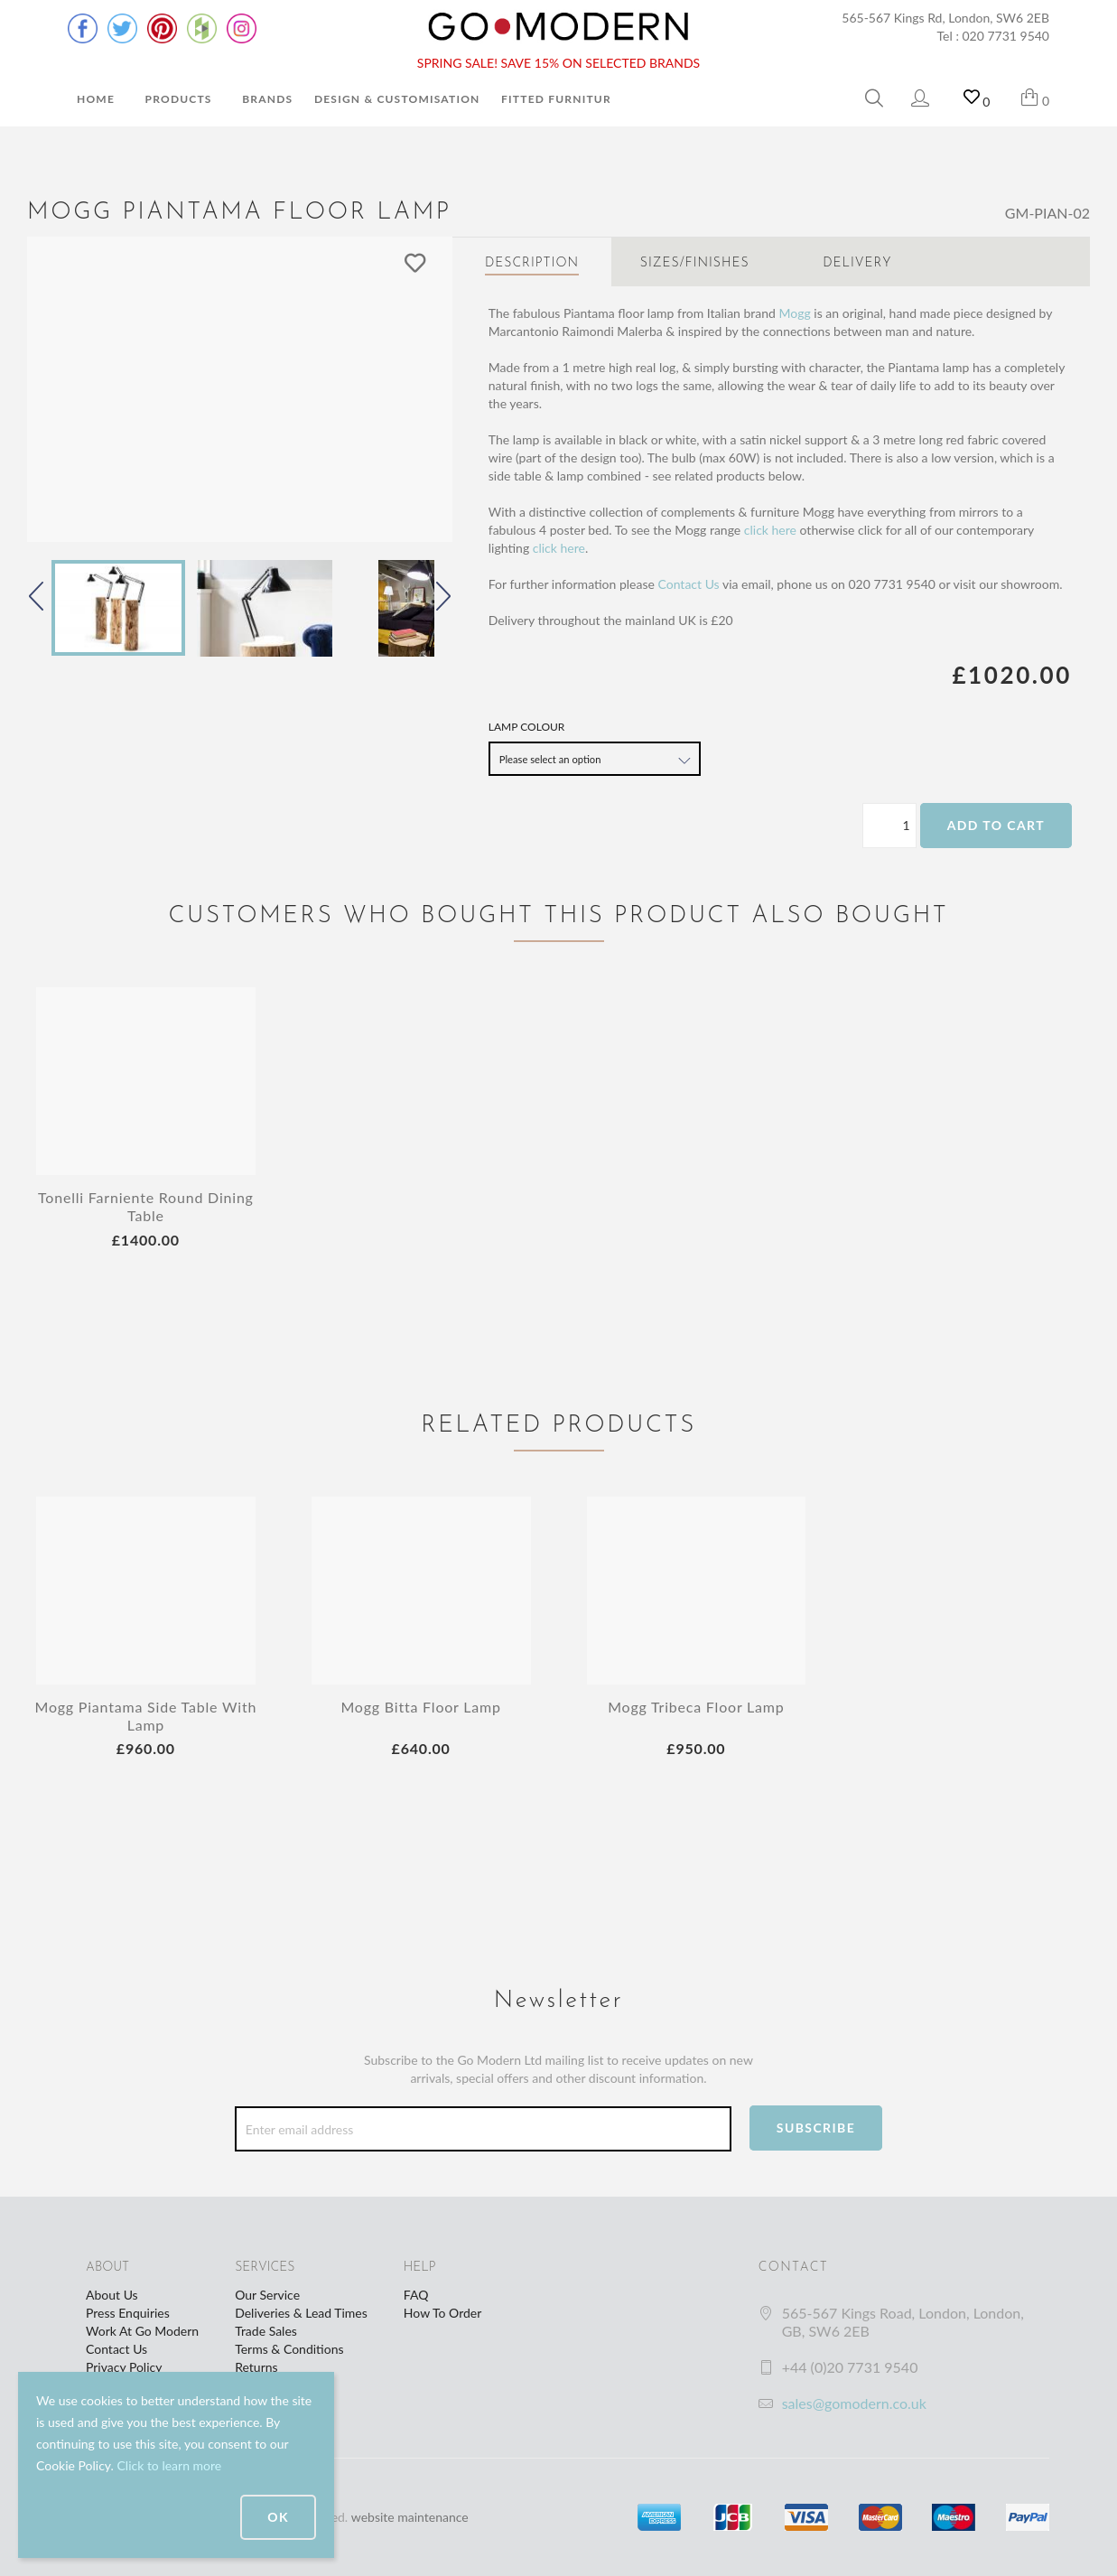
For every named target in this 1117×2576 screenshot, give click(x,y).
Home (96, 99)
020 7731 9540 (1006, 35)
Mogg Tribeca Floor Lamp (696, 1706)
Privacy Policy (124, 2367)
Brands (267, 99)
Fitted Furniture (560, 99)
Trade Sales (266, 2330)
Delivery (857, 263)
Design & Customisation (397, 99)
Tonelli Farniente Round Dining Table (146, 1206)
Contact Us (689, 584)
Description (532, 263)
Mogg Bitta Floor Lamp (420, 1706)
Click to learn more (168, 2465)
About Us (112, 2294)
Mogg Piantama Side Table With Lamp (146, 1715)
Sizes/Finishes (694, 263)
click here (770, 529)
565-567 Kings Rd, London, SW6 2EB (945, 17)
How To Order (442, 2312)
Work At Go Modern (142, 2330)
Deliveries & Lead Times (301, 2312)
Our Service (267, 2294)
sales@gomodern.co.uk (854, 2403)
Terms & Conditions (289, 2349)
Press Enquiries (128, 2312)
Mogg (795, 313)
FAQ (416, 2294)
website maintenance (410, 2517)
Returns (256, 2367)
